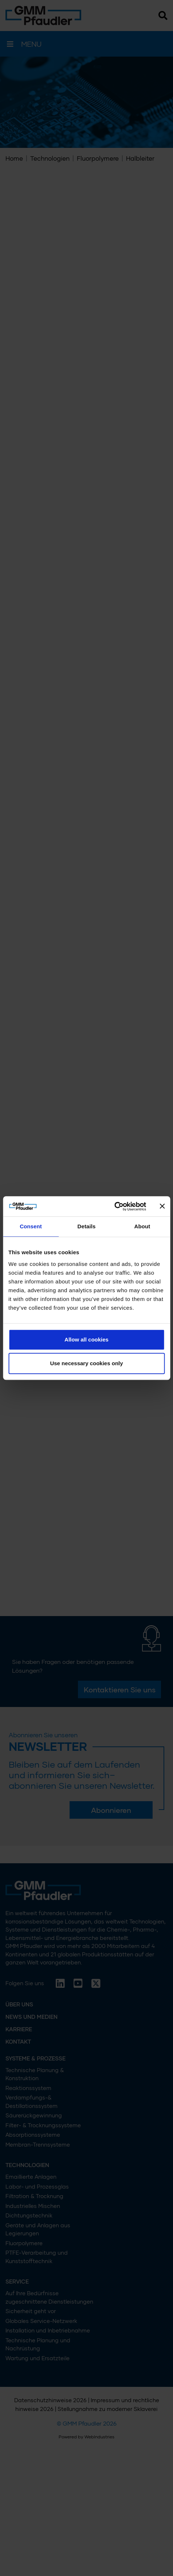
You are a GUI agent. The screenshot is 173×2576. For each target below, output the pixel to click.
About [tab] (142, 1226)
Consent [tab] (31, 1226)
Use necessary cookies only (86, 1363)
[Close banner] (162, 1206)
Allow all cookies (86, 1339)
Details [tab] (87, 1226)
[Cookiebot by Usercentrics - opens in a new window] (114, 1206)
